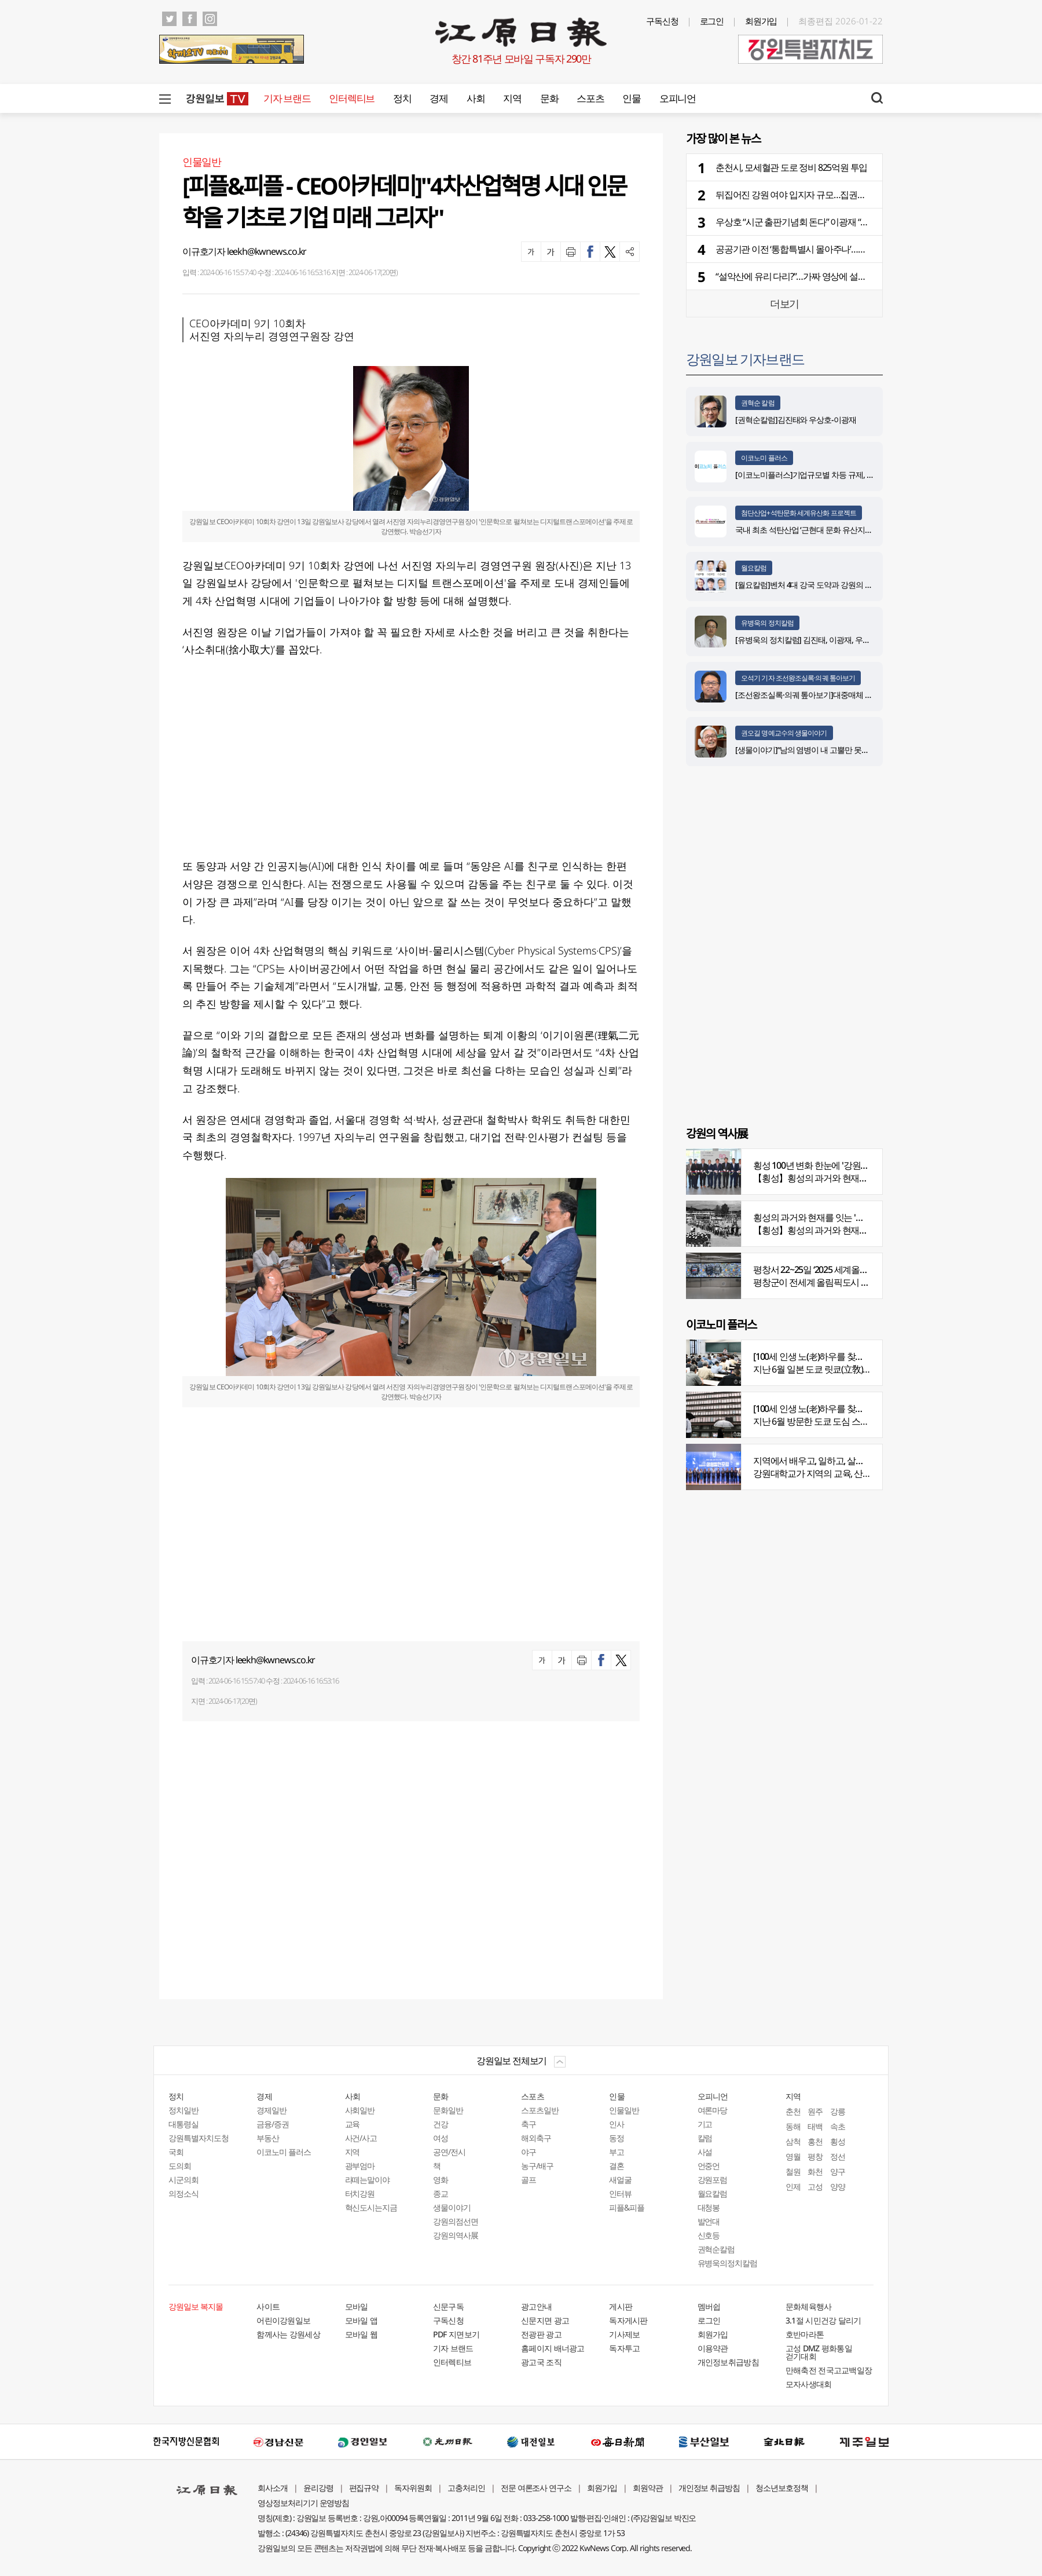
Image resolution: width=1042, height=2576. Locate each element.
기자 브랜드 (286, 98)
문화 (549, 98)
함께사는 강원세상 (288, 2334)
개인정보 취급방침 (709, 2487)
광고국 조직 (541, 2362)
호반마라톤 (805, 2334)
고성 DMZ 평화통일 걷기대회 (819, 2352)
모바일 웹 (361, 2334)
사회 (476, 98)
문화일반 (448, 2110)
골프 (528, 2179)
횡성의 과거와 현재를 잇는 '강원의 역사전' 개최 (841, 1217)
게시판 (620, 2306)
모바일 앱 (361, 2320)
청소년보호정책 (781, 2487)
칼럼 (705, 2137)
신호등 (709, 2235)
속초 (837, 2126)
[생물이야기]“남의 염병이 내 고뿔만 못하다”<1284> (818, 749)
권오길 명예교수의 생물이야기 (784, 733)
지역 (512, 98)
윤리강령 (318, 2487)
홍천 (815, 2141)
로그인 (712, 21)
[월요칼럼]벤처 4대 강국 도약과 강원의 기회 (807, 584)
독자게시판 (628, 2320)
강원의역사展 (455, 2235)
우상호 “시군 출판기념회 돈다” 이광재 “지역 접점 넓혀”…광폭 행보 (838, 221)
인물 (631, 98)
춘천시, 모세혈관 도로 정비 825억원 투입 (791, 167)
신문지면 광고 (545, 2320)
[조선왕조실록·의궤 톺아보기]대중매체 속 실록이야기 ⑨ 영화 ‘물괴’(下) (851, 694)
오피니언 (677, 98)
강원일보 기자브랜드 (745, 358)
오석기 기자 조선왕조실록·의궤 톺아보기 (798, 678)
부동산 (267, 2137)
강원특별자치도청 (198, 2137)
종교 (440, 2193)
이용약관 (713, 2348)
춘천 (793, 2111)
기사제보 (624, 2334)
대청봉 (709, 2207)
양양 (837, 2186)
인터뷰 (620, 2193)
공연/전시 (449, 2151)
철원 (793, 2171)
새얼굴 (620, 2179)
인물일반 (624, 2110)
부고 (616, 2151)
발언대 (709, 2221)
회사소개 (273, 2487)
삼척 (793, 2141)
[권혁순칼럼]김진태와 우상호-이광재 (795, 419)
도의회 (179, 2165)
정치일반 (183, 2110)
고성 (815, 2186)
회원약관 (648, 2487)
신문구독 (448, 2306)
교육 (352, 2123)
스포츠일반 (540, 2110)
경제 (438, 98)
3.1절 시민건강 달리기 (823, 2320)
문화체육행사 (809, 2306)
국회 (176, 2151)
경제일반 (271, 2110)
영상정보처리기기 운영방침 (303, 2502)
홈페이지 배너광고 (553, 2348)
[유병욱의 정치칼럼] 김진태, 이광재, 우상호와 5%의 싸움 (828, 639)
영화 (440, 2179)
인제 (793, 2186)
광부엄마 (360, 2165)
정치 (402, 98)
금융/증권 (272, 2123)
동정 (616, 2137)
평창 (815, 2156)
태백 (815, 2126)
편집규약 (364, 2487)
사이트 (268, 2306)
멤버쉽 (709, 2306)
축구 (528, 2123)
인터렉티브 (352, 98)
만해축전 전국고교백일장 (829, 2370)
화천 (815, 2171)
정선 (837, 2156)
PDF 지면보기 (456, 2334)
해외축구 (536, 2137)
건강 (440, 2123)
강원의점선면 (455, 2221)
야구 (528, 2151)
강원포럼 (713, 2179)
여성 (440, 2137)
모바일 (356, 2306)
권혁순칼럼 (716, 2249)
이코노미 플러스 (764, 458)
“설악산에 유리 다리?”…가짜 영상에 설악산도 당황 (809, 276)
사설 (705, 2151)
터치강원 (360, 2193)
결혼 (616, 2165)
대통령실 (183, 2123)
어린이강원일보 (283, 2320)
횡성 (837, 2141)
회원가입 (761, 21)
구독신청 (662, 21)
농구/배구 (537, 2165)
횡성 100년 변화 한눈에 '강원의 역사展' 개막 (835, 1165)
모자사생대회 (809, 2384)
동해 (793, 2126)
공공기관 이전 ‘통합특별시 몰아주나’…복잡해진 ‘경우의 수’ (823, 249)
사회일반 (360, 2110)
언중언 (709, 2165)
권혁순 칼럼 (758, 403)
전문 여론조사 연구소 (536, 2487)
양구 (837, 2171)
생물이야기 (452, 2207)
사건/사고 (361, 2137)
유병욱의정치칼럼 (728, 2262)
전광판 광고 (541, 2334)
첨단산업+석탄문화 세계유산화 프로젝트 (798, 513)
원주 (815, 2111)
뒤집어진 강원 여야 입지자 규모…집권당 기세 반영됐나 (818, 194)
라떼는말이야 (367, 2179)
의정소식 (183, 2193)
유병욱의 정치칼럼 (767, 623)
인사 (616, 2123)
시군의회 (183, 2179)
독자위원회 (413, 2487)
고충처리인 (466, 2487)
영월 (793, 2156)
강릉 (837, 2111)
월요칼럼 (753, 568)
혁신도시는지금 (371, 2207)
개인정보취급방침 (728, 2362)
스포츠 (590, 98)
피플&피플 (626, 2207)
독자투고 (624, 2348)
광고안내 (536, 2306)
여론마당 (713, 2110)
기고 (705, 2123)
